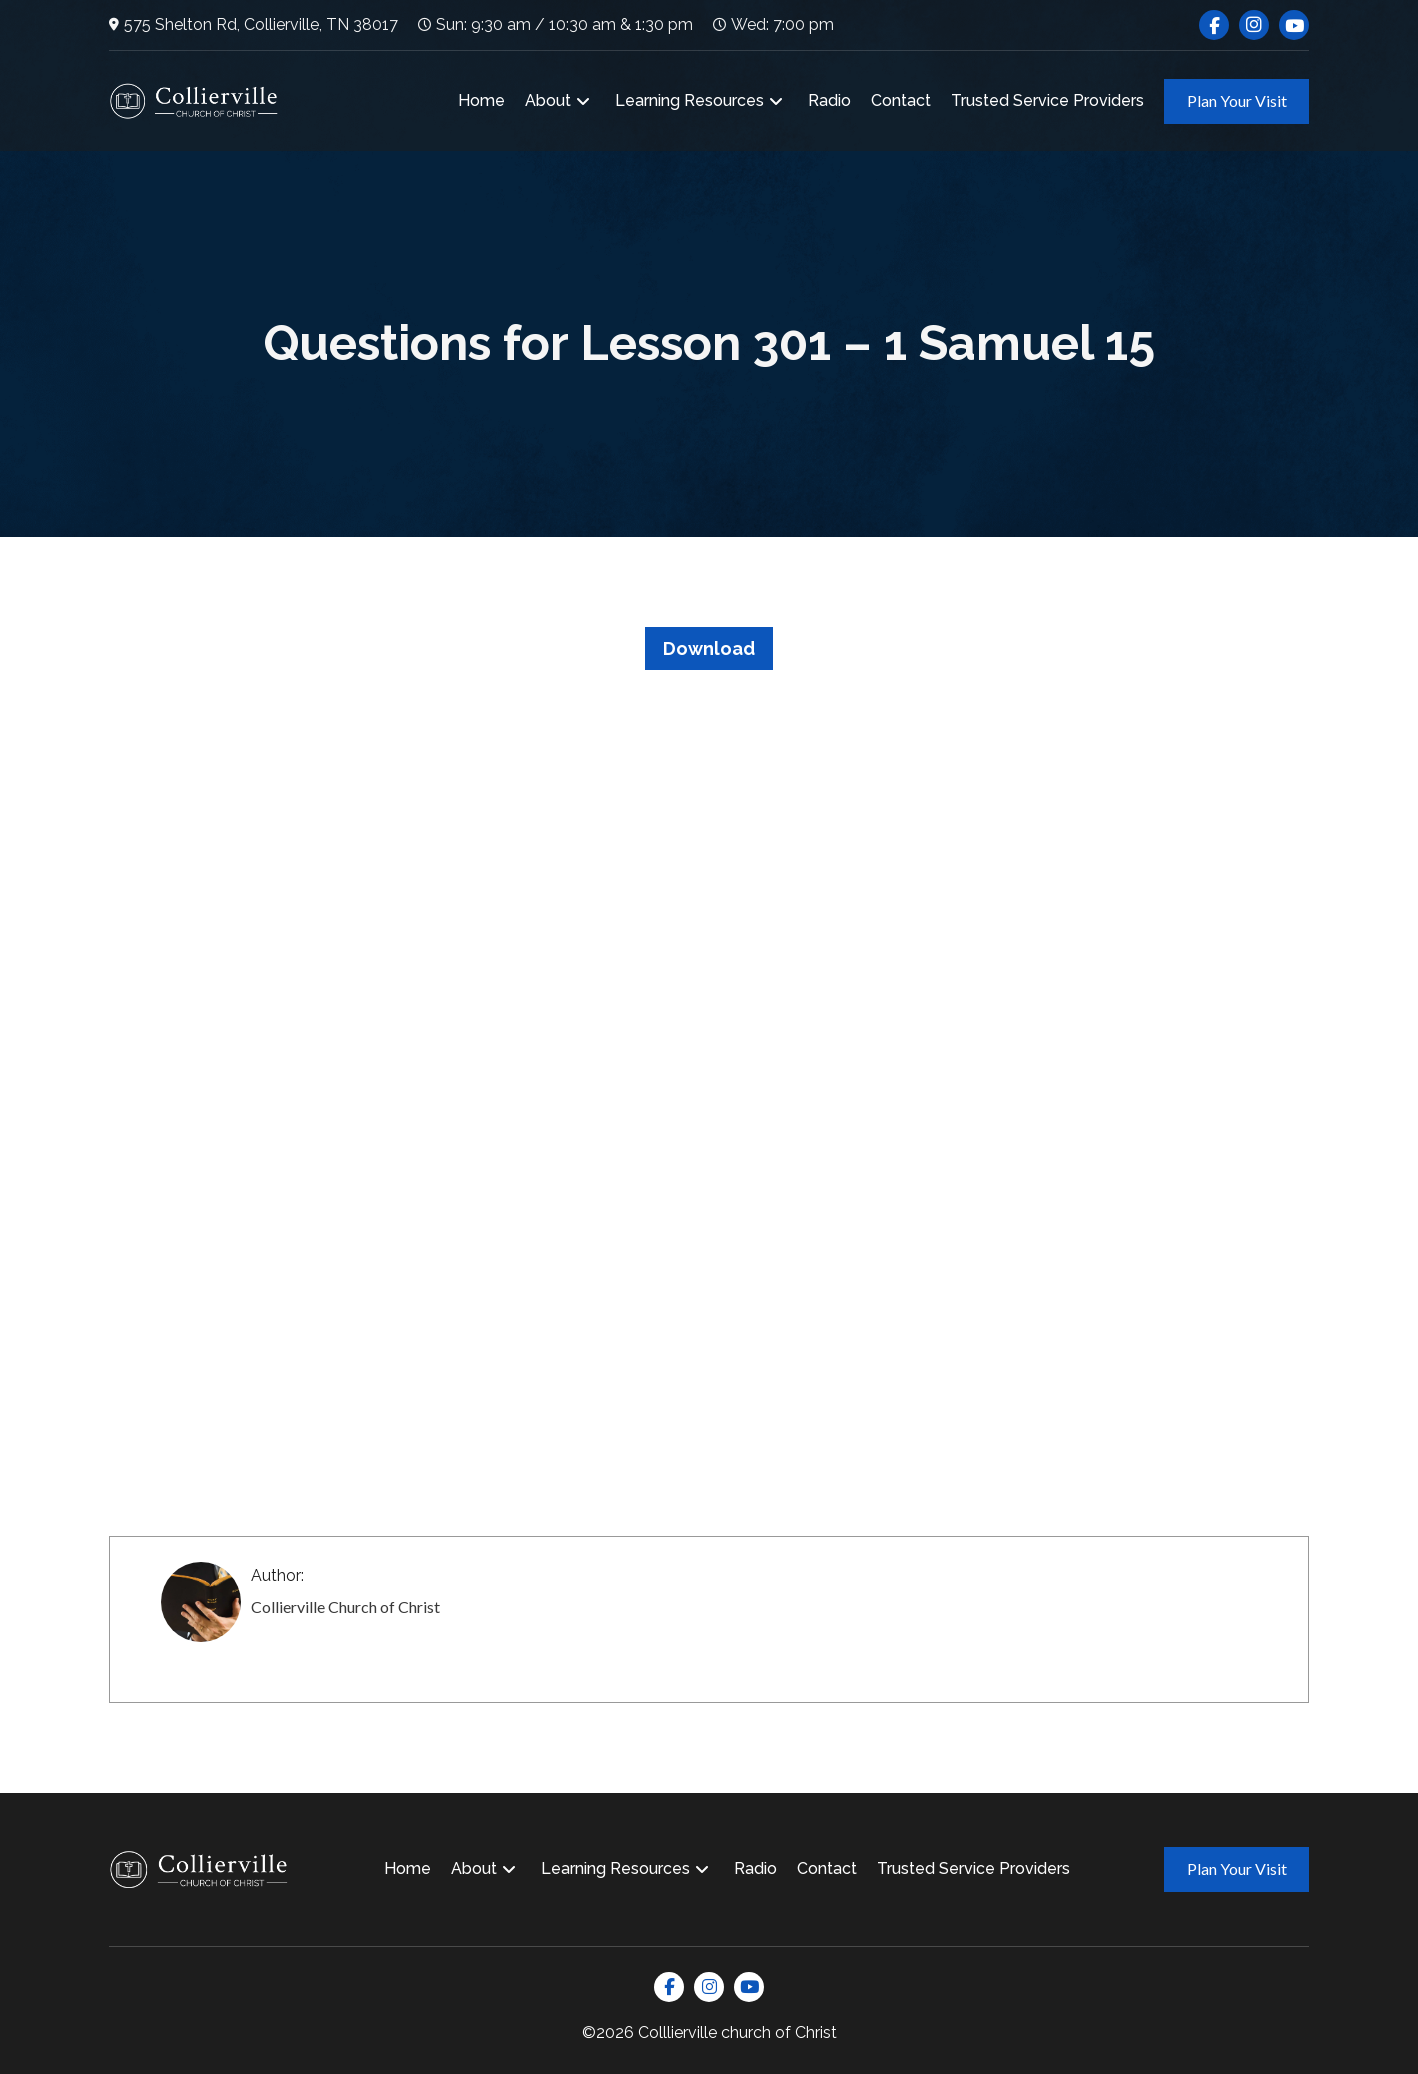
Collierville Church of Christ (345, 1606)
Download (709, 648)
